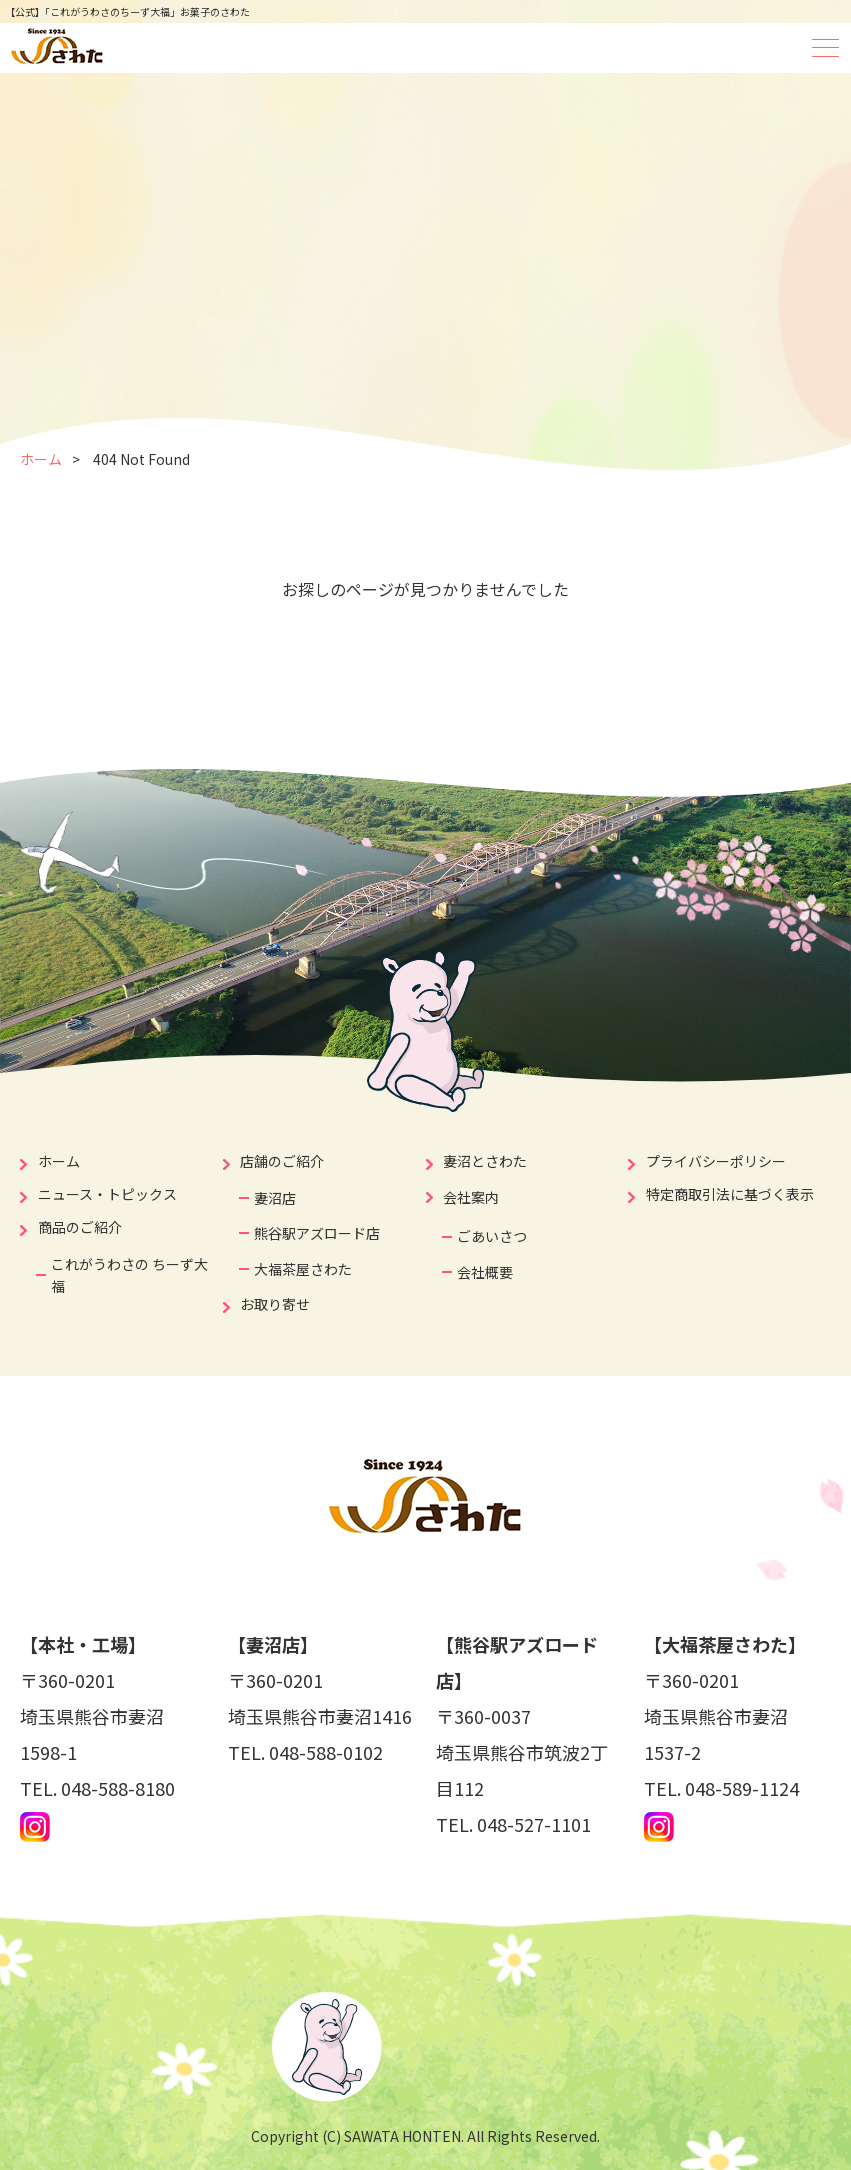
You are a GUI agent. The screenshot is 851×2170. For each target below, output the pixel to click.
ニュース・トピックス (107, 1194)
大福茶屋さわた (303, 1269)
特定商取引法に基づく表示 (730, 1194)
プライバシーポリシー (716, 1161)
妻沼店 (275, 1198)
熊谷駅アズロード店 (317, 1233)
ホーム (41, 459)
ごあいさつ (492, 1236)
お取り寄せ (275, 1304)
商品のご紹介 (80, 1227)
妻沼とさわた (485, 1161)
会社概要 (485, 1272)
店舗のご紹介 (282, 1161)
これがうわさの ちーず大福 (129, 1275)
